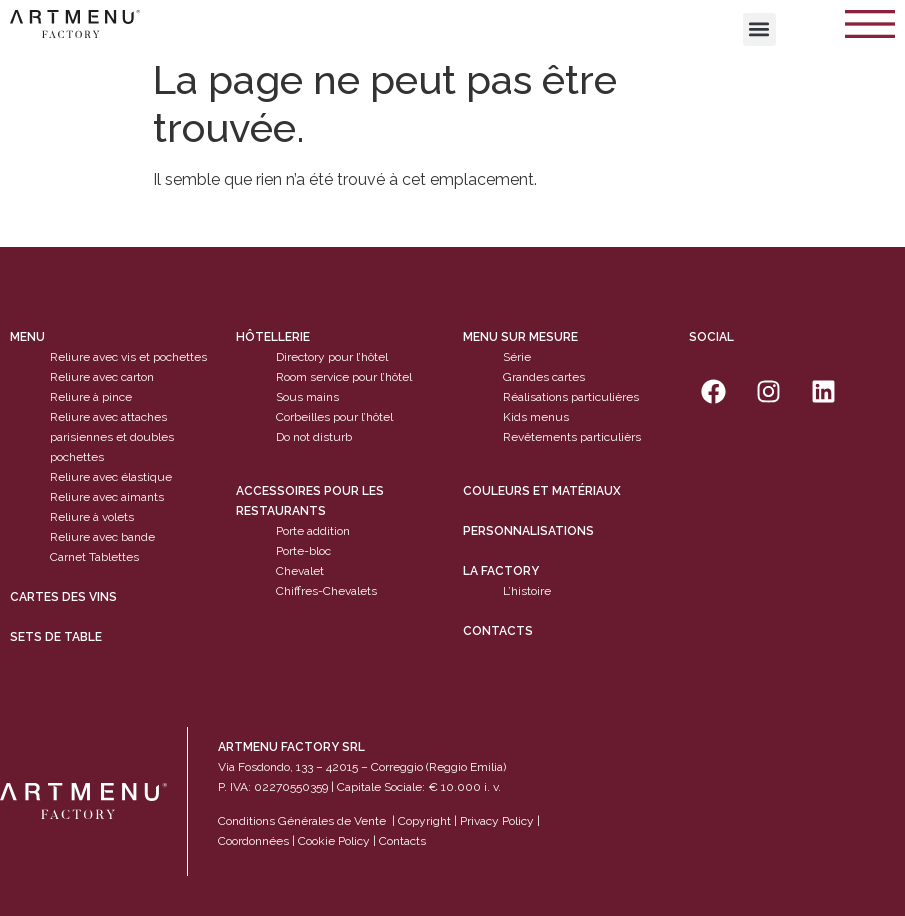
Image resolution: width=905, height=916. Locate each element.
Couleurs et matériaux (542, 491)
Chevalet (300, 571)
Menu (27, 337)
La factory (501, 571)
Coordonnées (253, 841)
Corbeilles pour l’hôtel (334, 417)
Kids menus (536, 417)
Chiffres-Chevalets (326, 591)
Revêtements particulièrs (572, 437)
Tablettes (114, 557)
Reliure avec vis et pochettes (128, 357)
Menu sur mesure (520, 337)
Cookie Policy (334, 841)
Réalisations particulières (571, 397)
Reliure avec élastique (111, 477)
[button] (759, 29)
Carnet (68, 557)
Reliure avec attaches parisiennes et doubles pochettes (112, 437)
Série (517, 357)
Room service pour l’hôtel (344, 377)
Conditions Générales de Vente (302, 821)
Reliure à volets (92, 517)
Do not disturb (314, 437)
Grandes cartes (544, 377)
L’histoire (527, 591)
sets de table (56, 637)
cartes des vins (63, 597)
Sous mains (307, 397)
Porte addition (313, 531)
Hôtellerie (273, 337)
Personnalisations (528, 531)
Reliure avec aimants (107, 497)
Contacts (498, 631)
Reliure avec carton (102, 377)
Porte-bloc (303, 551)
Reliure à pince (91, 397)
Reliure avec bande (102, 537)
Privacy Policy (497, 821)
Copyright (424, 821)
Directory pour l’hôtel (332, 357)
